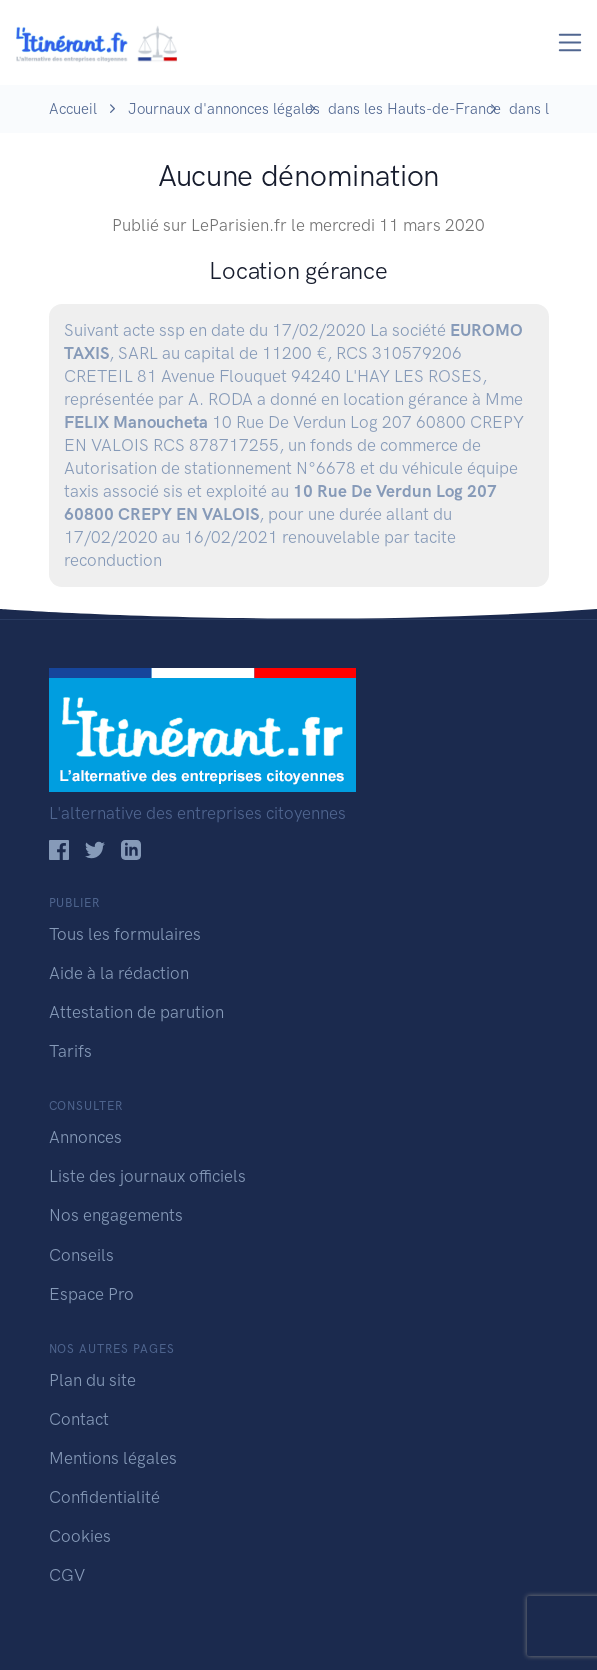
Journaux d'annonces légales (224, 109)
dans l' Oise (548, 109)
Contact (79, 1419)
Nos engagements (116, 1215)
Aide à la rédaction (119, 973)
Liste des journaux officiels (147, 1176)
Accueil (73, 109)
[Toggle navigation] (570, 42)
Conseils (81, 1255)
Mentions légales (113, 1458)
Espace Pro (91, 1294)
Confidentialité (104, 1497)
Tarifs (70, 1051)
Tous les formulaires (125, 934)
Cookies (80, 1536)
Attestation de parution (136, 1012)
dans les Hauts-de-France (414, 109)
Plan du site (92, 1380)
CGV (67, 1575)
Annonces (85, 1137)
